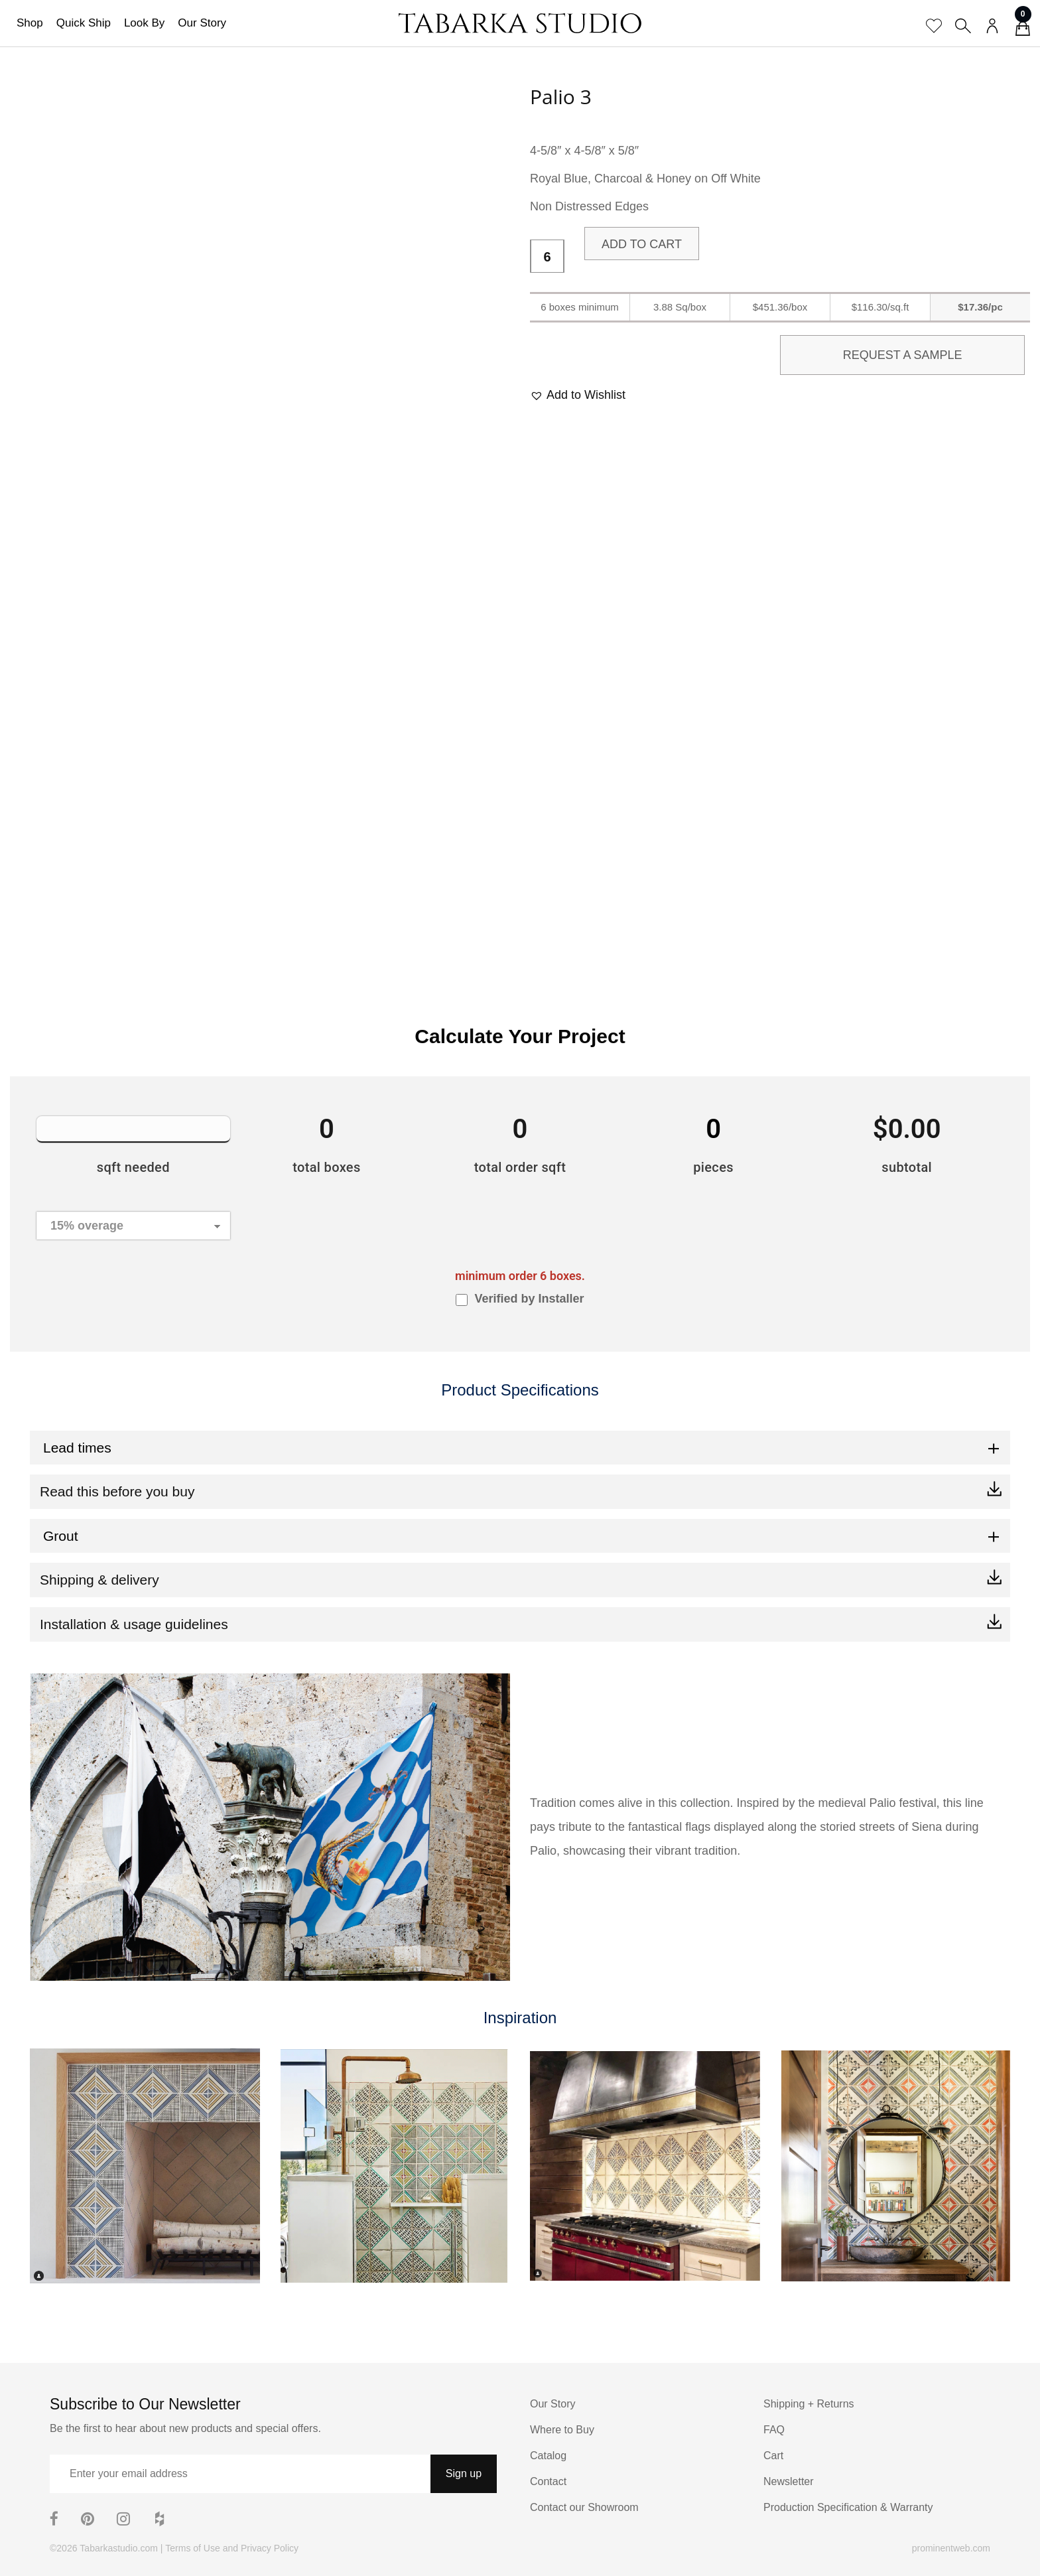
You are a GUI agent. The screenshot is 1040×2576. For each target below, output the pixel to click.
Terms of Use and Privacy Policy (231, 2548)
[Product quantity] (547, 256)
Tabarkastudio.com (119, 2548)
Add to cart (642, 244)
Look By (144, 23)
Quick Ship (83, 23)
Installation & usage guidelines (134, 1624)
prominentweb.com (951, 2548)
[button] (577, 395)
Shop (30, 23)
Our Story (202, 23)
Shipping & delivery (99, 1579)
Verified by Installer (529, 1298)
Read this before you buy (117, 1491)
